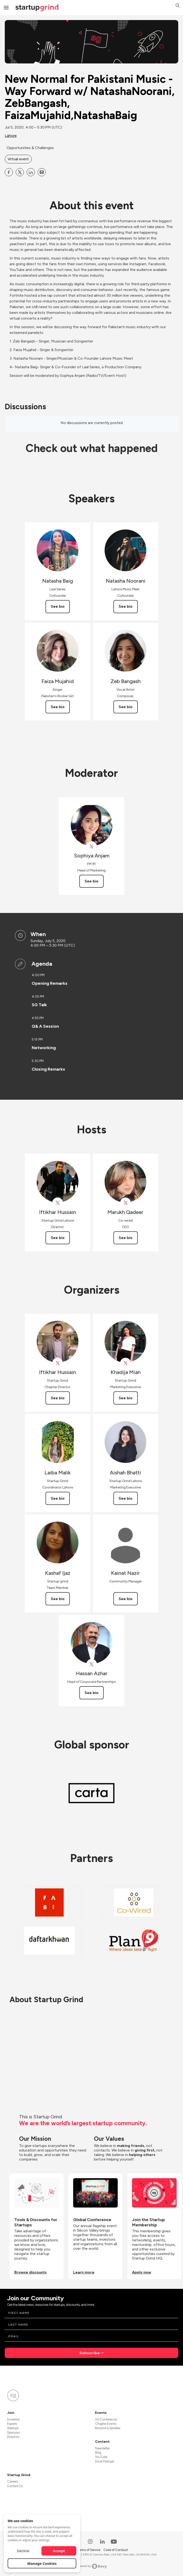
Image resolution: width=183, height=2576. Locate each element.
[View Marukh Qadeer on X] (125, 1202)
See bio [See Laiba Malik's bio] (58, 1498)
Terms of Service (89, 2550)
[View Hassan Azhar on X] (91, 1664)
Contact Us (15, 2486)
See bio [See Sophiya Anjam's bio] (91, 881)
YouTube (101, 2457)
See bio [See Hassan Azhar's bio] (91, 1692)
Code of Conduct (115, 2550)
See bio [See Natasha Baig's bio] (58, 606)
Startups (13, 2428)
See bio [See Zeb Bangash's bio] (125, 707)
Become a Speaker (107, 2428)
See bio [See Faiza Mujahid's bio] (58, 707)
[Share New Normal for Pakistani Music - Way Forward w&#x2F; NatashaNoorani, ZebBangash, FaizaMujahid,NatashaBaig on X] (20, 172)
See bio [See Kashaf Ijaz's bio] (58, 1598)
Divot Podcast (104, 2461)
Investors (13, 2419)
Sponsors (13, 2432)
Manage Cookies (42, 2563)
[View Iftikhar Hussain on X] (57, 1202)
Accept (59, 2550)
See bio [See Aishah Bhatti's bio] (125, 1498)
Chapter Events (105, 2424)
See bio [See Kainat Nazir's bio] (125, 1598)
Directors (13, 2437)
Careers (12, 2481)
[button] (177, 6)
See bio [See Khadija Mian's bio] (125, 1398)
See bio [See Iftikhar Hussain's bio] (58, 1237)
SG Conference (106, 2419)
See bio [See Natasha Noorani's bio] (125, 606)
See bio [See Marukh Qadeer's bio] (125, 1237)
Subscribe (89, 2353)
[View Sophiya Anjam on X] (91, 846)
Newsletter (102, 2448)
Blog (98, 2452)
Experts (12, 2424)
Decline (23, 2550)
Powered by (91, 2566)
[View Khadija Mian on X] (125, 1363)
